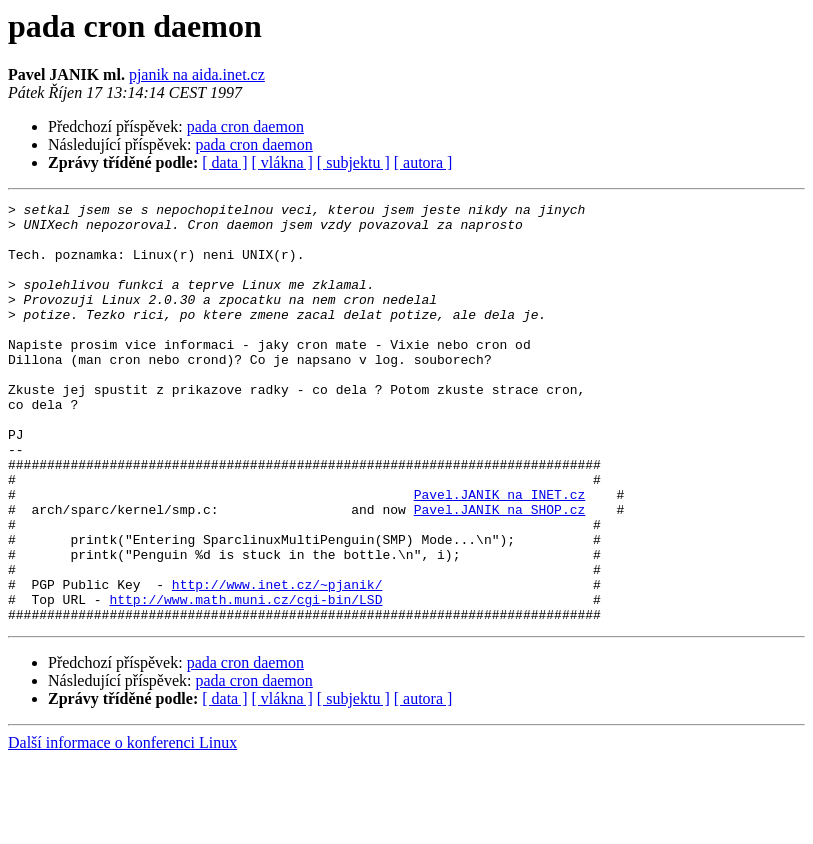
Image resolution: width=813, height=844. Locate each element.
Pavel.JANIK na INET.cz (500, 554)
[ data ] (224, 162)
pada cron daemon (245, 126)
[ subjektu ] (353, 162)
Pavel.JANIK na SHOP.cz (500, 572)
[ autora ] (423, 162)
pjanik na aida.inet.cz (197, 74)
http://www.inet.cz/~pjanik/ (277, 662)
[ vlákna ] (282, 162)
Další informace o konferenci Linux (122, 826)
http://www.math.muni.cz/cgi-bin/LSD (245, 680)
